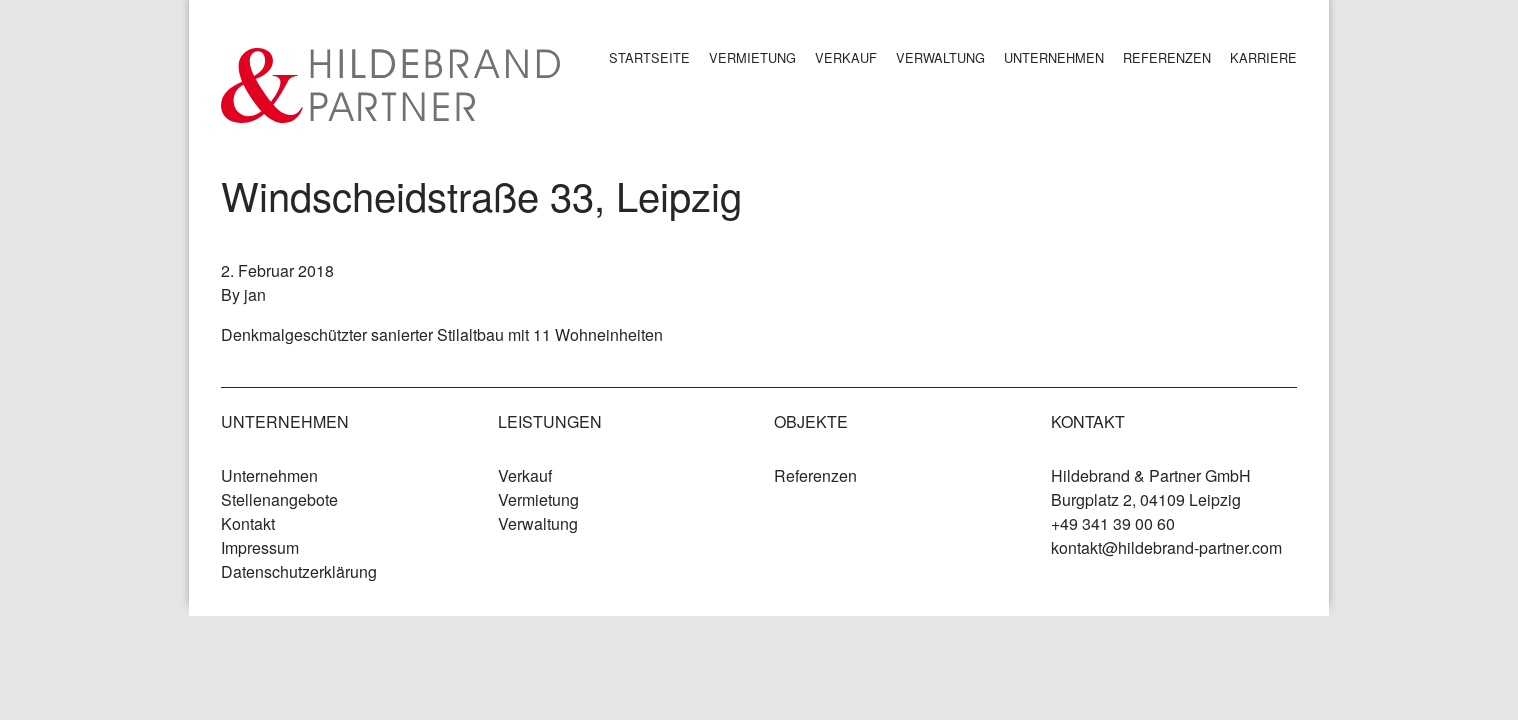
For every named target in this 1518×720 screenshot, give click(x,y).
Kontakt (248, 523)
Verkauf (846, 57)
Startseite (649, 57)
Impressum (260, 547)
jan (255, 294)
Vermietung (752, 57)
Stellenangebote (279, 499)
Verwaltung (940, 57)
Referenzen (1167, 57)
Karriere (1263, 57)
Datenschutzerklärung (299, 571)
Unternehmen (1054, 57)
